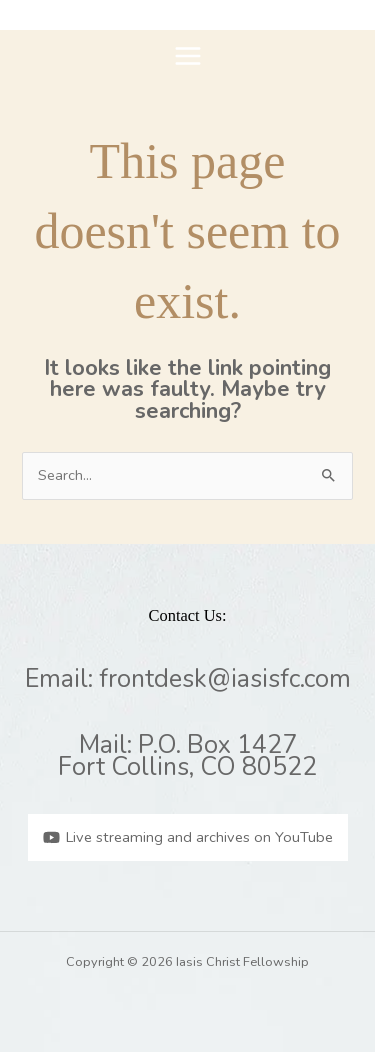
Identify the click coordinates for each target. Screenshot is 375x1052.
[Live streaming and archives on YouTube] (188, 837)
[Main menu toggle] (188, 56)
